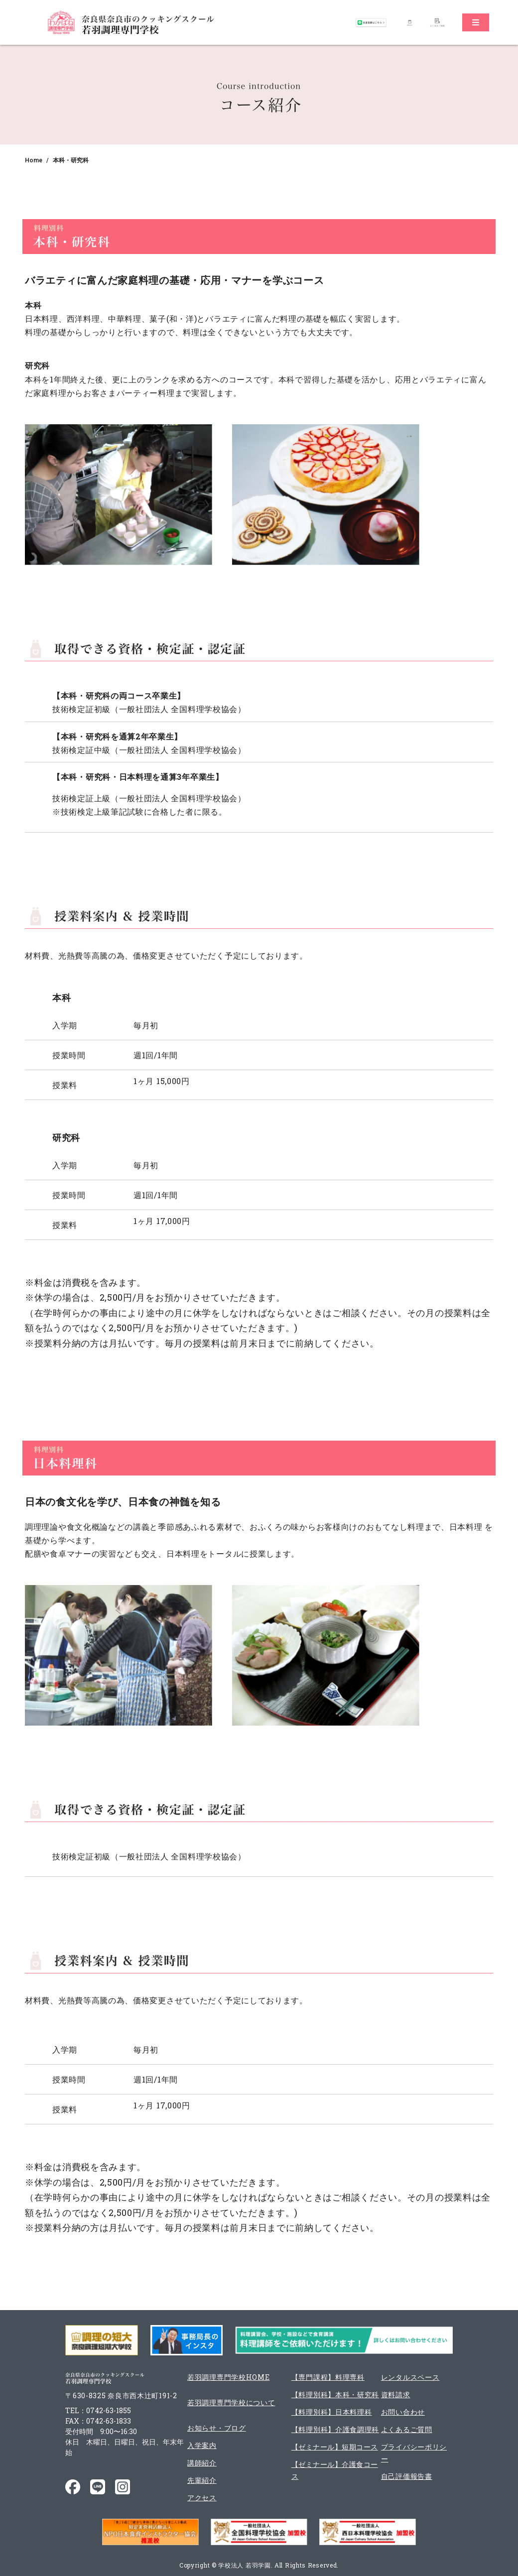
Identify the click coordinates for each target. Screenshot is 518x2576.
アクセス (202, 2497)
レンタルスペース (410, 2377)
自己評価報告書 (406, 2476)
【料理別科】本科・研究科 (335, 2394)
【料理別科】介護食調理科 (335, 2429)
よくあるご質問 (406, 2429)
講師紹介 (202, 2462)
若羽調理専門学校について (231, 2402)
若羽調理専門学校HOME (228, 2377)
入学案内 (202, 2445)
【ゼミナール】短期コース (334, 2447)
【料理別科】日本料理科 (331, 2412)
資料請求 (395, 2394)
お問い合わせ (403, 2412)
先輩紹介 (202, 2480)
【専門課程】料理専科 (328, 2377)
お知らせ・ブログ (216, 2428)
